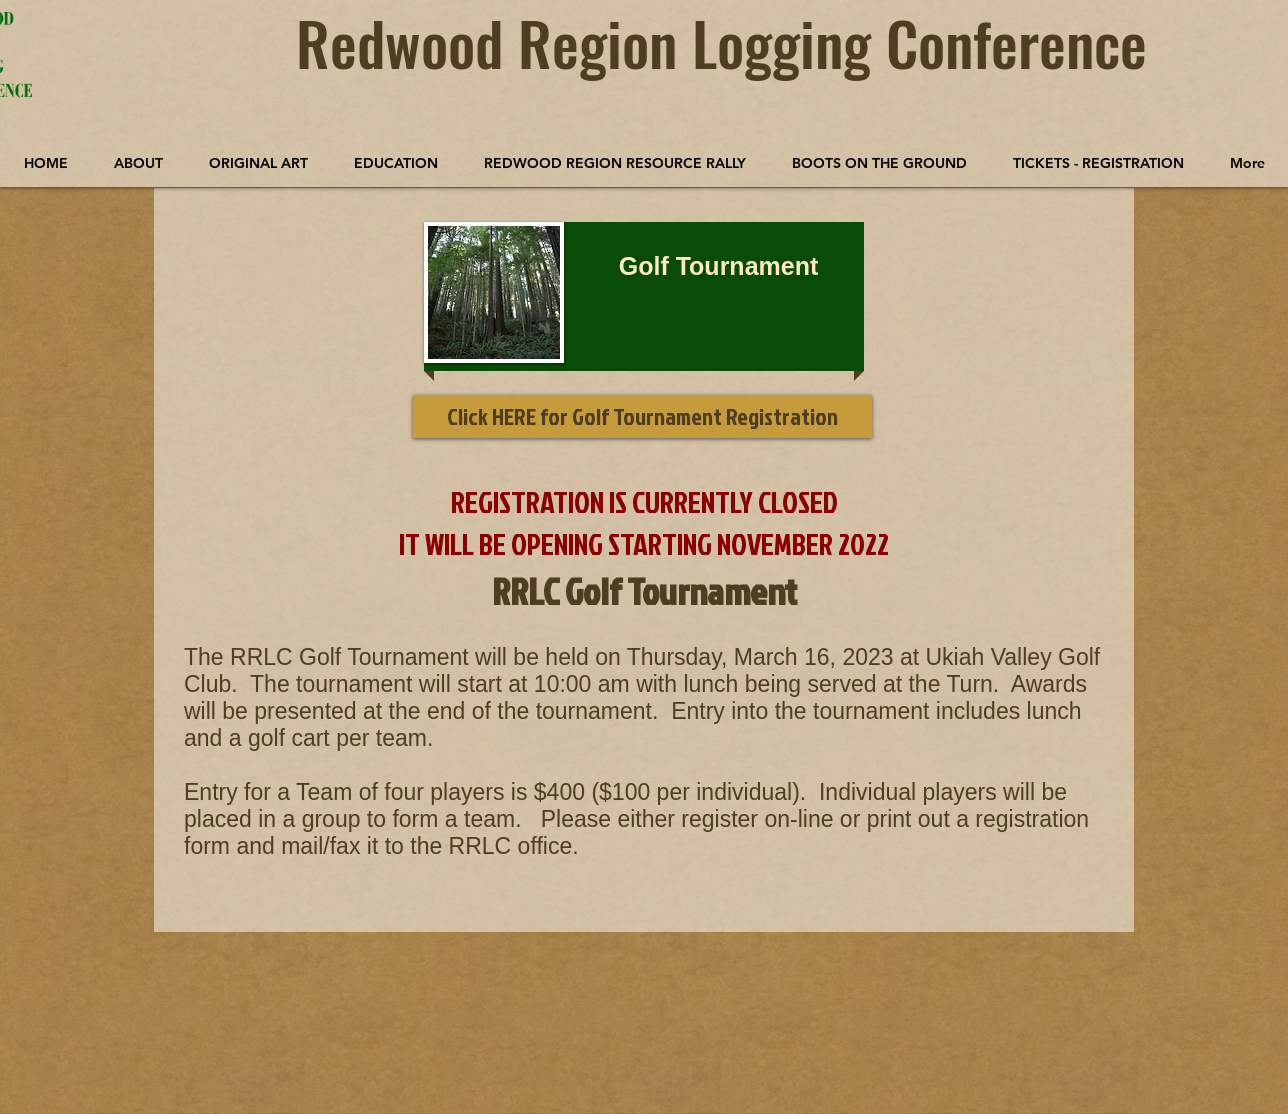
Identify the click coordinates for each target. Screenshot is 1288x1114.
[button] (258, 163)
